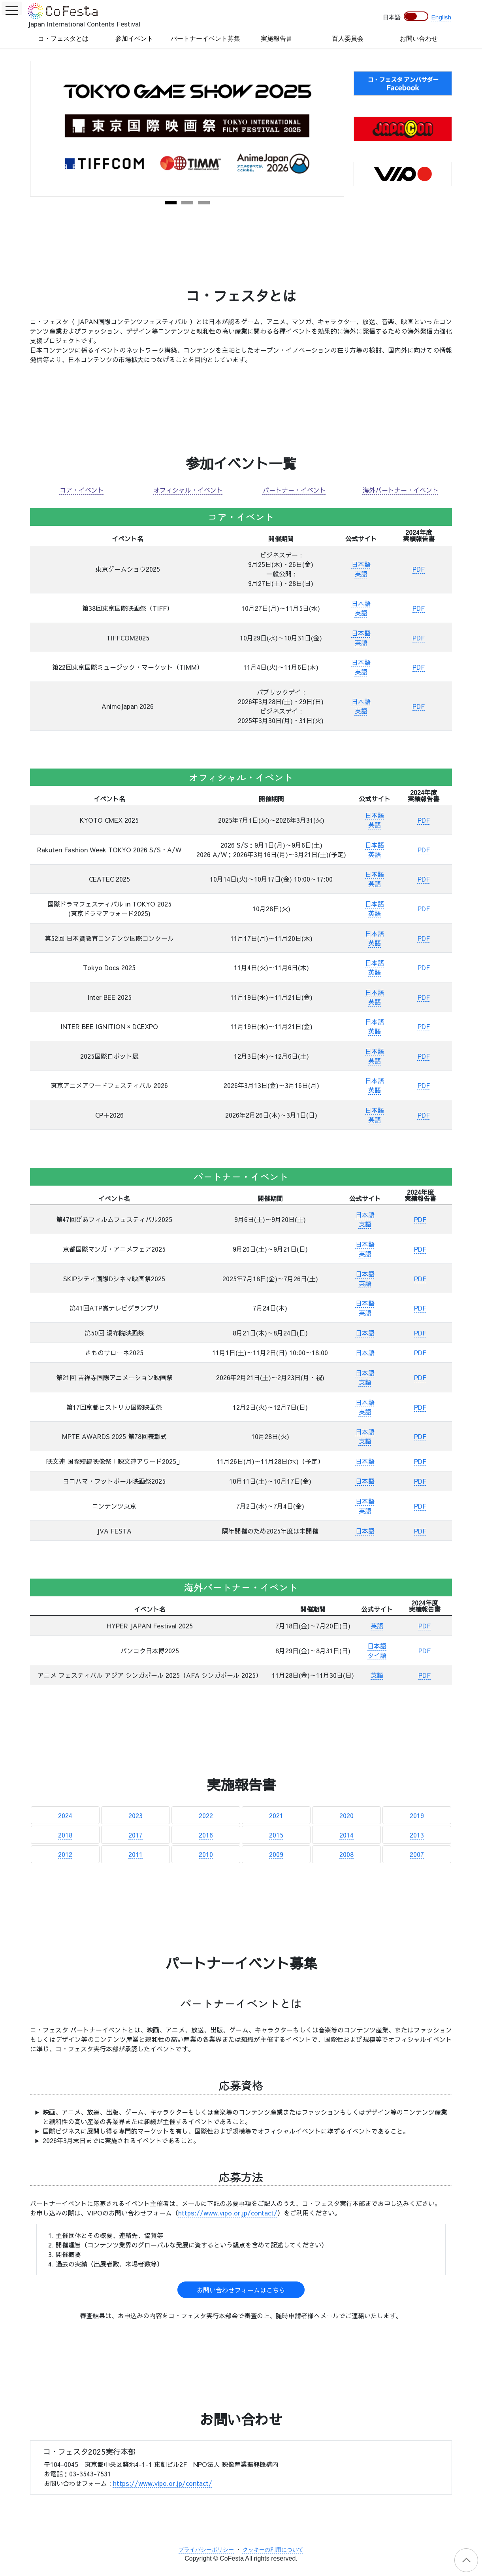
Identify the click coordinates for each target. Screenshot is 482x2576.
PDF (418, 569)
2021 (276, 1815)
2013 (417, 1834)
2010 (206, 1854)
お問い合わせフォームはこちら (241, 2289)
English (441, 17)
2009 (276, 1854)
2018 (65, 1834)
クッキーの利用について (273, 2549)
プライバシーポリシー (206, 2549)
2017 (135, 1834)
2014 (346, 1834)
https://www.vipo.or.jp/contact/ (227, 2212)
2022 (206, 1815)
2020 (346, 1815)
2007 (417, 1854)
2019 (417, 1815)
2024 (65, 1815)
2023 (135, 1815)
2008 (346, 1854)
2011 (135, 1854)
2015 (276, 1834)
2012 (65, 1854)
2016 (206, 1834)
